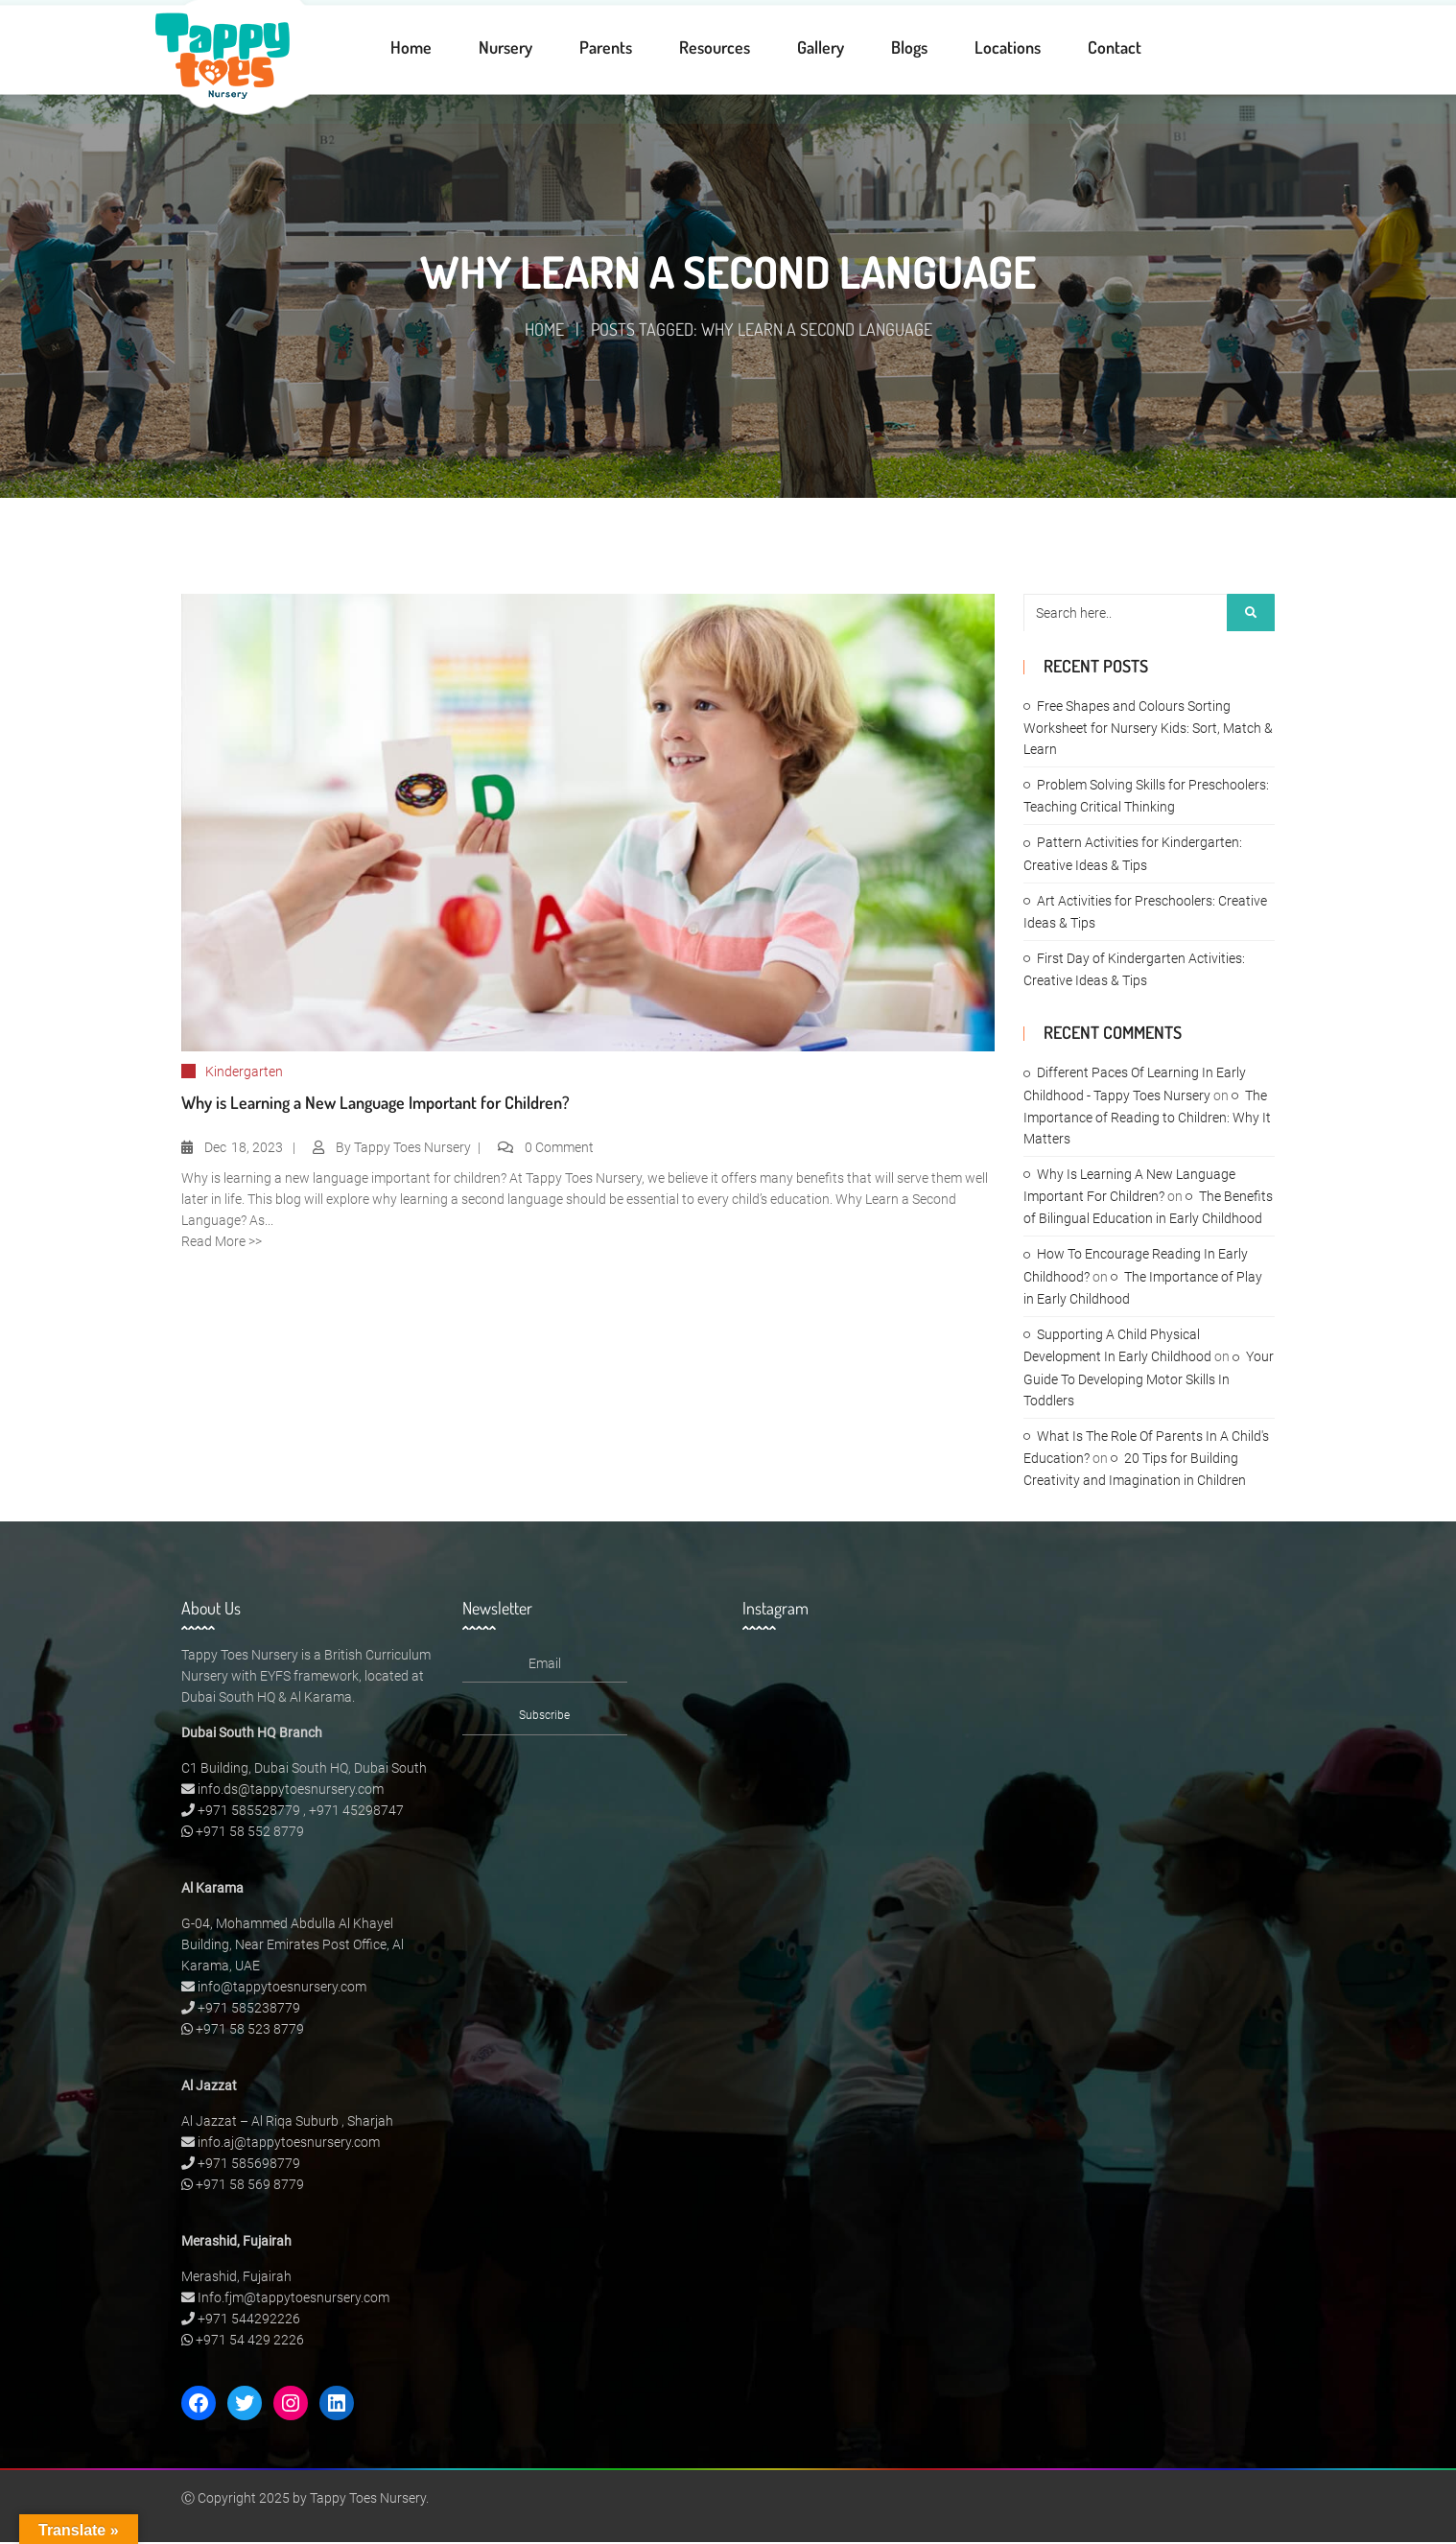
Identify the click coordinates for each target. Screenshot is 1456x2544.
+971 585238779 (249, 2009)
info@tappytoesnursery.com (282, 1988)
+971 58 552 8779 (250, 1833)
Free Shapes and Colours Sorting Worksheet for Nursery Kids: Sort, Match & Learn (1148, 729)
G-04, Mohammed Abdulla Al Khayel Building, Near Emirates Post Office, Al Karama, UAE (292, 1946)
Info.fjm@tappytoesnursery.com (293, 2299)
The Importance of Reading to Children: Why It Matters (1147, 1119)
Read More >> (221, 1243)
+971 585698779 (249, 2165)
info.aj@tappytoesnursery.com (289, 2144)
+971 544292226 (249, 2320)
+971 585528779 (249, 1812)
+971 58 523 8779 (250, 2030)
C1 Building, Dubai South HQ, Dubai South (304, 1770)
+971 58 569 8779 (250, 2186)
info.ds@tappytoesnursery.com (291, 1791)
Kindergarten (244, 1073)
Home (544, 331)
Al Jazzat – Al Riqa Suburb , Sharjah (287, 2123)
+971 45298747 (356, 1812)
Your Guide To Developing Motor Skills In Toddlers (1148, 1381)
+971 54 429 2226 (250, 2341)
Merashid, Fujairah (236, 2278)
